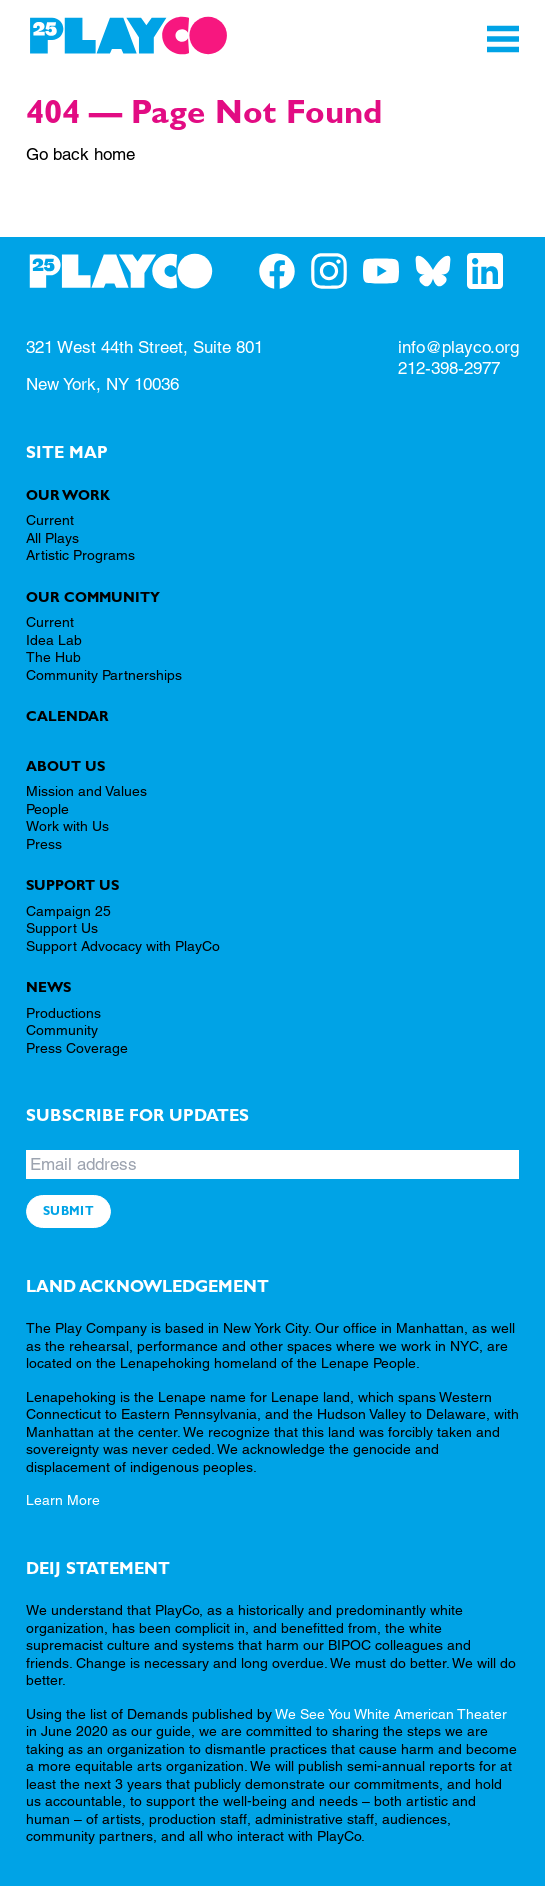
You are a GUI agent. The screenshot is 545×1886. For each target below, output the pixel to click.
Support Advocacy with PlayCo (123, 946)
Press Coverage (77, 1048)
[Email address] (272, 1164)
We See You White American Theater (391, 1714)
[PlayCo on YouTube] (389, 271)
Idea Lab (54, 640)
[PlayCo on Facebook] (285, 271)
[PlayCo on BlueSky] (441, 271)
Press (44, 844)
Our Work (68, 495)
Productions (63, 1013)
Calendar (67, 716)
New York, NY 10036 (102, 384)
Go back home (80, 154)
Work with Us (67, 826)
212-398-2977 (449, 368)
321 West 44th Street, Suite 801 (144, 347)
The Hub (53, 657)
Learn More (63, 1500)
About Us (65, 766)
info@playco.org (458, 347)
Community (62, 1030)
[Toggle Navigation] (503, 39)
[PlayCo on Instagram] (337, 271)
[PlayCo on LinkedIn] (493, 271)
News (48, 987)
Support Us (72, 885)
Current (50, 520)
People (47, 809)
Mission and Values (86, 791)
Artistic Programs (80, 555)
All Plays (52, 538)
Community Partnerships (104, 675)
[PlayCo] (128, 35)
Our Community (93, 597)
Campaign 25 (68, 911)
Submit (68, 1211)
